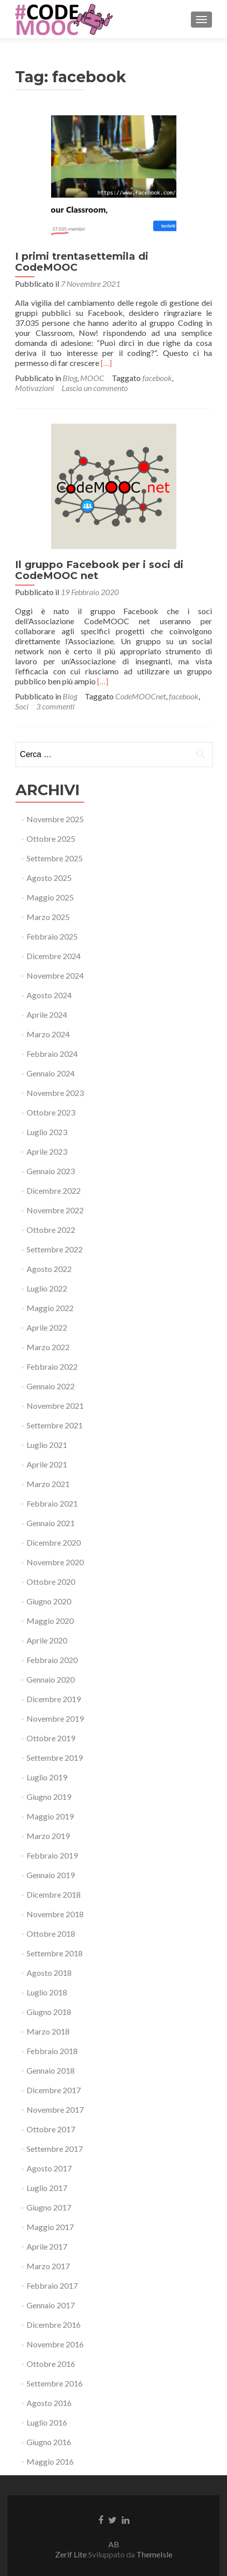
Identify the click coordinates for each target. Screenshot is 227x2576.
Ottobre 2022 (51, 1229)
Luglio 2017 (47, 2187)
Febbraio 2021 (52, 1503)
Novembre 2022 (55, 1210)
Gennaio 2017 (51, 2305)
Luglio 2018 (47, 1992)
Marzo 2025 (48, 917)
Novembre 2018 (55, 1914)
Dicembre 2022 (54, 1190)
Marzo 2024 (48, 1034)
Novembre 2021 (55, 1405)
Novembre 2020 (55, 1562)
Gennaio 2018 (51, 2070)
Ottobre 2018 (51, 1933)
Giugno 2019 (49, 1796)
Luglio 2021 (47, 1444)
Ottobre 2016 (51, 2363)
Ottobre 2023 (51, 1112)
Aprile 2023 (47, 1151)
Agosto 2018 (49, 1972)
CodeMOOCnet (140, 696)
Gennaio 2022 (51, 1386)
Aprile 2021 (47, 1464)
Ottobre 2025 (51, 838)
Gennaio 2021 (51, 1523)
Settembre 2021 (55, 1425)
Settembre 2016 (55, 2383)
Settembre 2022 (55, 1249)
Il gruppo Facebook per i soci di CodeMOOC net (99, 570)
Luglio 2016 (47, 2422)
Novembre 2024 (55, 975)
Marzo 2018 (48, 2031)
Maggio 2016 (50, 2461)
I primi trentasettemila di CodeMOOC (81, 261)
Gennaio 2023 (51, 1171)
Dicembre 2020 (54, 1542)
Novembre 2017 (55, 2109)
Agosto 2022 (49, 1268)
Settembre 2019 (55, 1757)
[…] (106, 362)
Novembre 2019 (55, 1718)
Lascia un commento (95, 388)
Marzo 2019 (48, 1836)
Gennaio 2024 (51, 1073)
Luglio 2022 (47, 1288)
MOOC (92, 378)
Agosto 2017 (49, 2168)
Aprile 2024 (47, 1014)
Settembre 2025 (55, 858)
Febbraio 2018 (52, 2051)
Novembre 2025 (55, 819)
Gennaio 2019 (51, 1875)
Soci (22, 706)
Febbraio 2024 (52, 1053)
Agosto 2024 (49, 995)
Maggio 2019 (50, 1816)
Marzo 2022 (48, 1347)
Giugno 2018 (49, 2011)
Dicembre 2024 (54, 956)
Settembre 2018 (55, 1953)
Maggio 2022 (50, 1308)
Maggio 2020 (50, 1620)
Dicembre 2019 (54, 1699)
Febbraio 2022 (52, 1366)
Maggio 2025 (50, 897)
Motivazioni (34, 388)
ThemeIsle (154, 2554)
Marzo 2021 (48, 1484)
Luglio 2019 (47, 1777)
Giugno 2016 (49, 2442)
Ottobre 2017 (51, 2129)
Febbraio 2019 (52, 1855)
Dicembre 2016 (54, 2324)
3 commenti (55, 706)
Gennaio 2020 (51, 1679)
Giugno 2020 (49, 1601)
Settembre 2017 (55, 2148)
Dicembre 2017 (54, 2090)
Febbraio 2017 (52, 2285)
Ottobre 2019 (51, 1738)
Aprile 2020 (47, 1640)
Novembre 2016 (55, 2344)
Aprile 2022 (47, 1327)
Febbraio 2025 (52, 936)
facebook (157, 378)
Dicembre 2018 (54, 1894)
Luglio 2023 (47, 1132)
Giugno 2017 (49, 2207)
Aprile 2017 (47, 2246)
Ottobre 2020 (51, 1581)
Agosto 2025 (49, 877)
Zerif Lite (71, 2554)
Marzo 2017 (48, 2266)
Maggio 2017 (50, 2227)
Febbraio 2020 (52, 1660)
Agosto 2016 (49, 2403)
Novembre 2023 (55, 1092)
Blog (70, 378)
